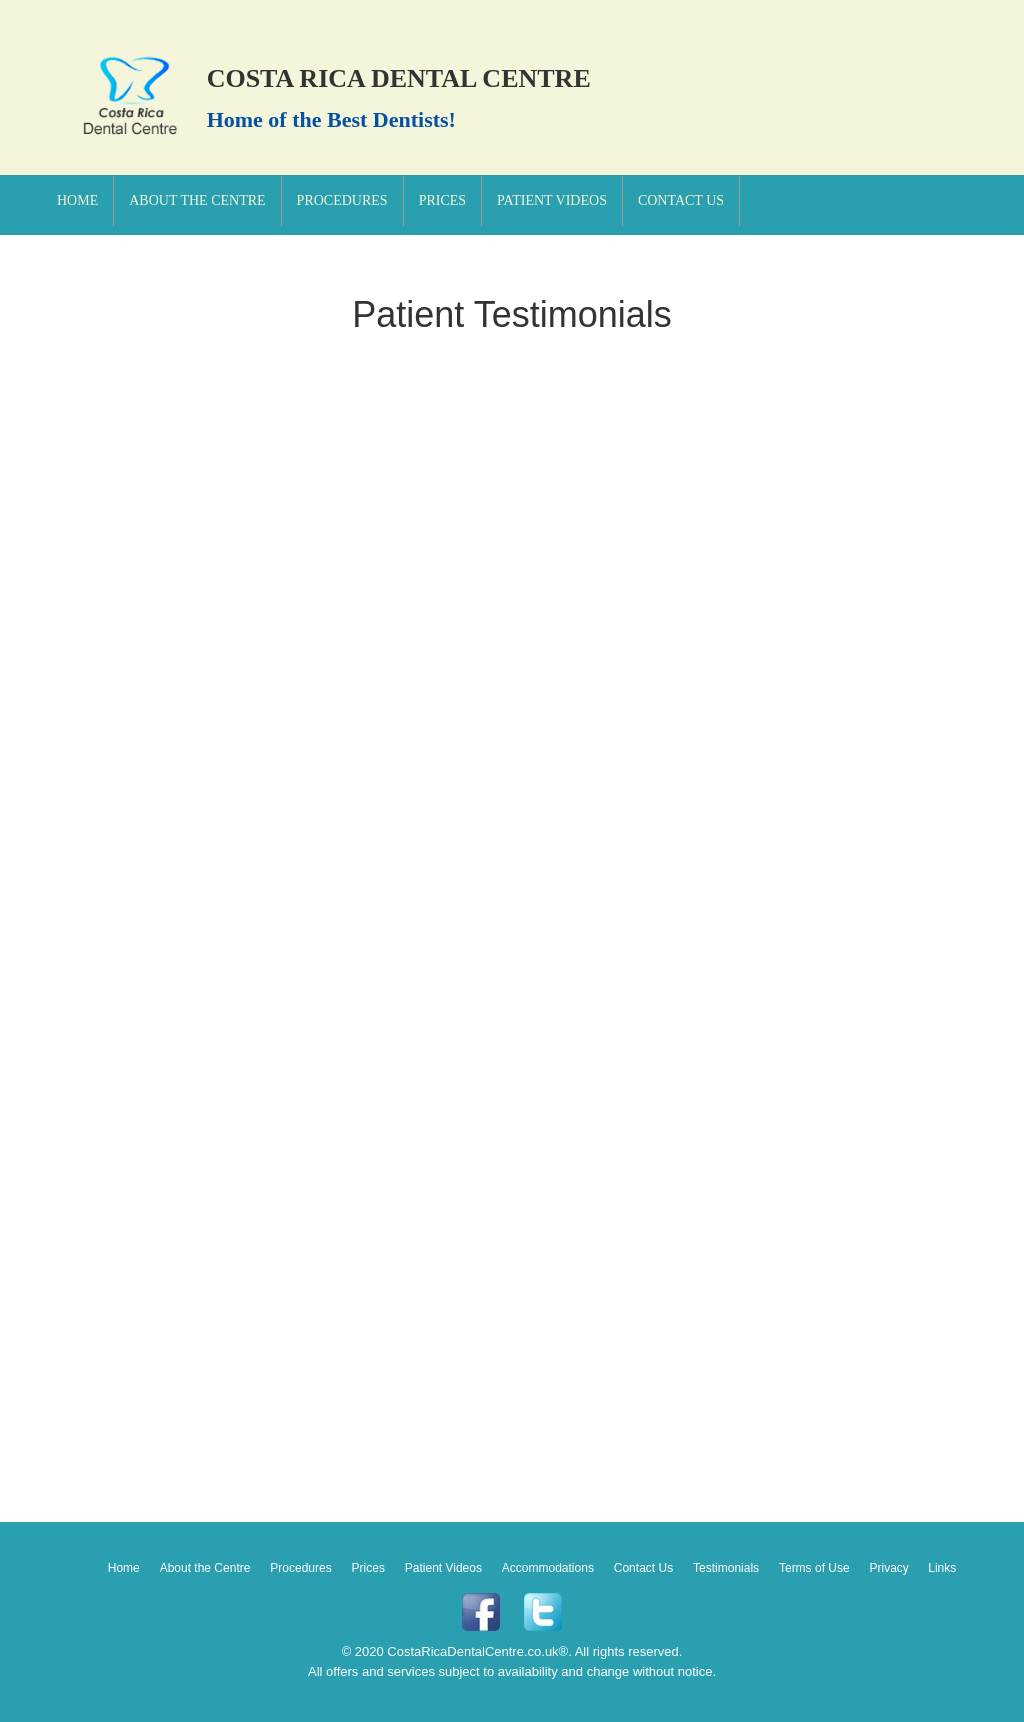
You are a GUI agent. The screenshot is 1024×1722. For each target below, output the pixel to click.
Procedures (342, 200)
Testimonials (726, 1568)
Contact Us (681, 200)
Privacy (891, 1568)
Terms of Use (814, 1568)
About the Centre (197, 200)
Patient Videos (552, 200)
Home (77, 200)
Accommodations (548, 1568)
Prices (442, 200)
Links (942, 1568)
